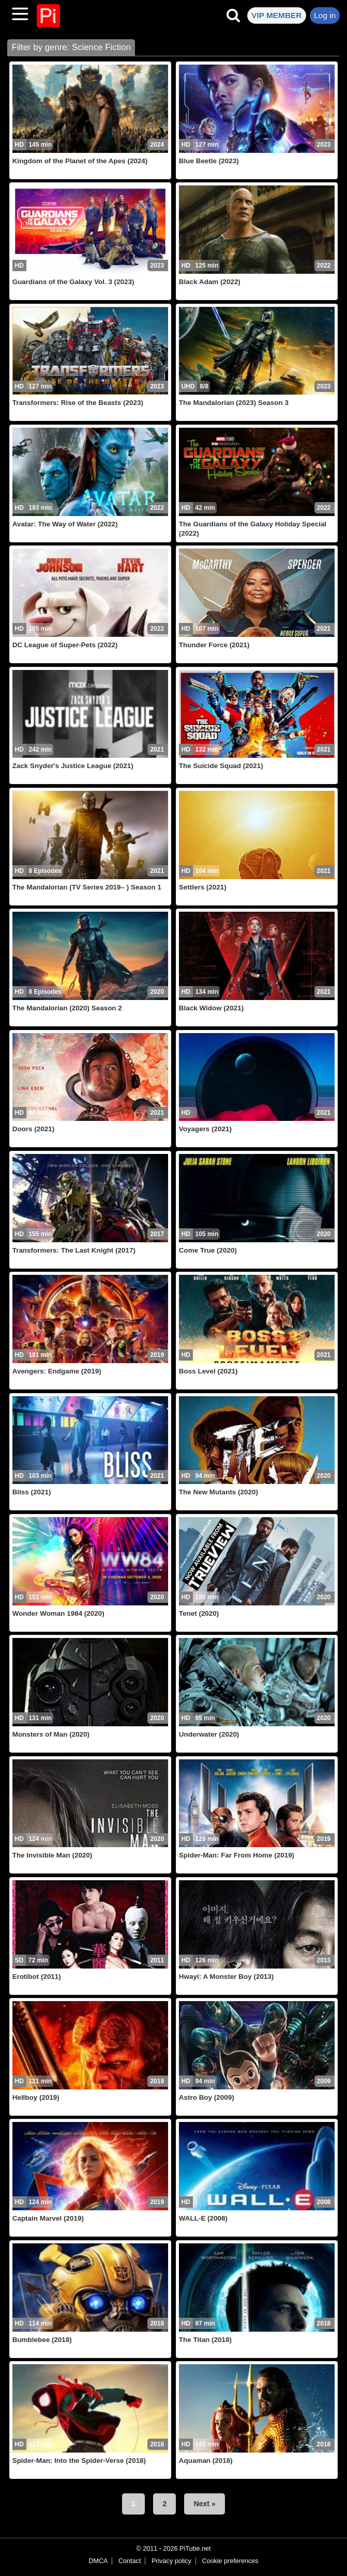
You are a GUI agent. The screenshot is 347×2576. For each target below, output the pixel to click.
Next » (205, 2504)
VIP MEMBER (276, 15)
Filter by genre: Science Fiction (70, 47)
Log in (325, 15)
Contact (129, 2561)
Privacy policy (171, 2561)
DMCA (98, 2561)
